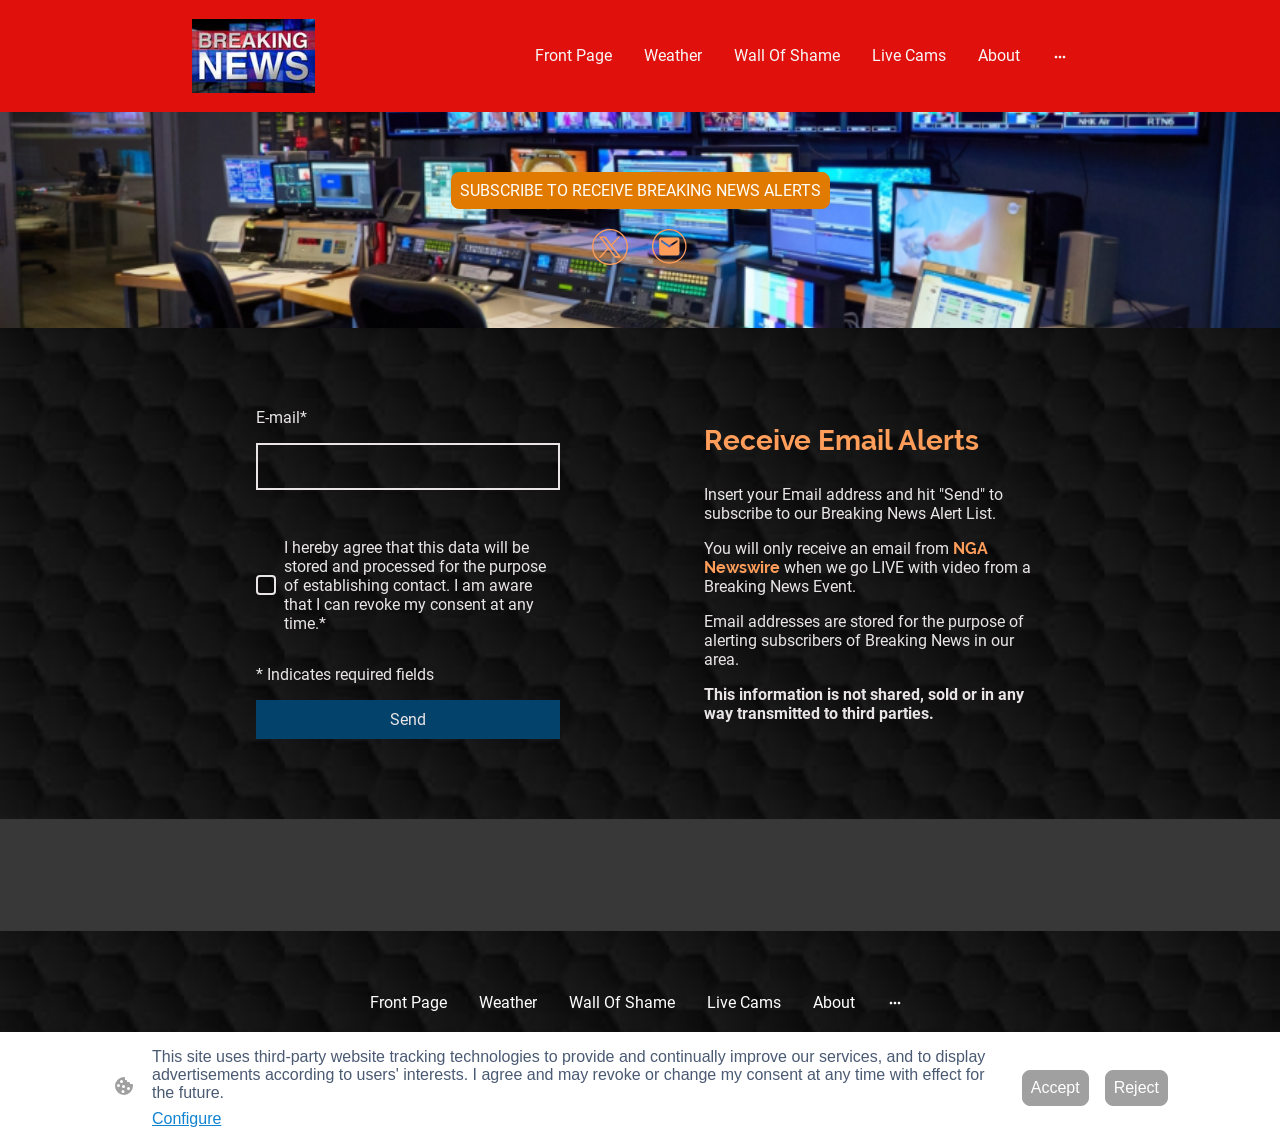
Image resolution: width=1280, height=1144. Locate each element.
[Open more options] (1060, 56)
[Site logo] (253, 56)
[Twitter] (610, 247)
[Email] (670, 247)
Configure (186, 1118)
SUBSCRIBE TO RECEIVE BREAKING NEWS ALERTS (640, 190)
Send (408, 719)
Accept (1055, 1087)
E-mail (281, 417)
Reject (1136, 1087)
